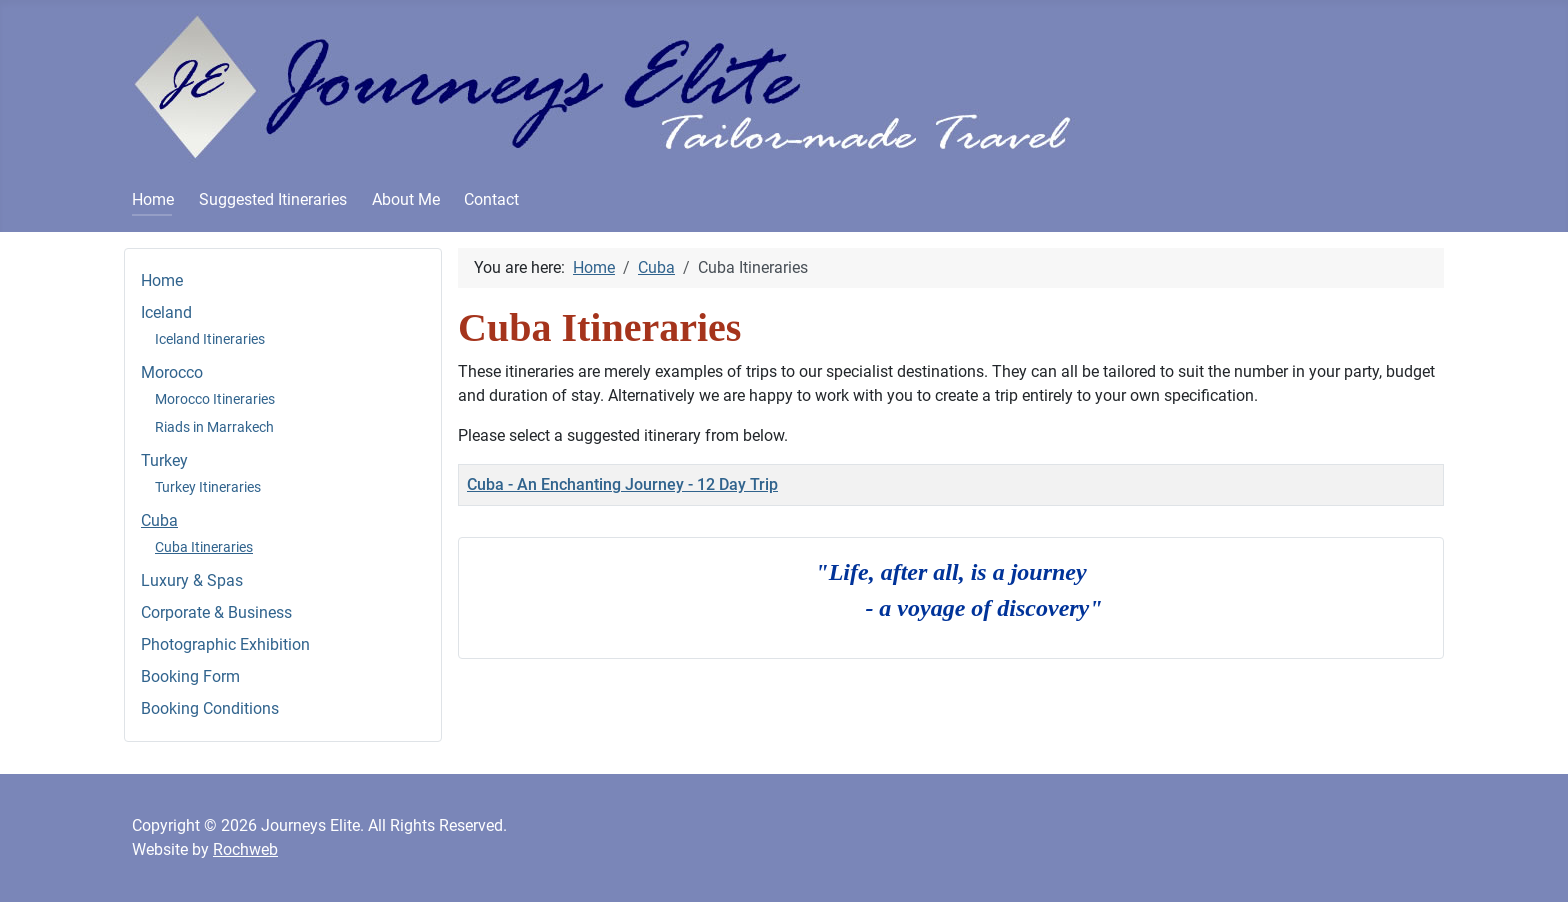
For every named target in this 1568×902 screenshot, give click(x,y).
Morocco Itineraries (215, 399)
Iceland (166, 312)
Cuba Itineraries (204, 547)
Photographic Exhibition (225, 644)
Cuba (159, 520)
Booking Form (190, 676)
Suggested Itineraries (273, 199)
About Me (406, 199)
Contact (491, 199)
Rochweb (245, 849)
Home (153, 199)
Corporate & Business (216, 612)
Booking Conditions (210, 708)
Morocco (172, 372)
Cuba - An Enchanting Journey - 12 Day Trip (622, 484)
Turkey (164, 460)
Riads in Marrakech (214, 427)
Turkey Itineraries (208, 487)
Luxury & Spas (192, 580)
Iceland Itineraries (210, 339)
